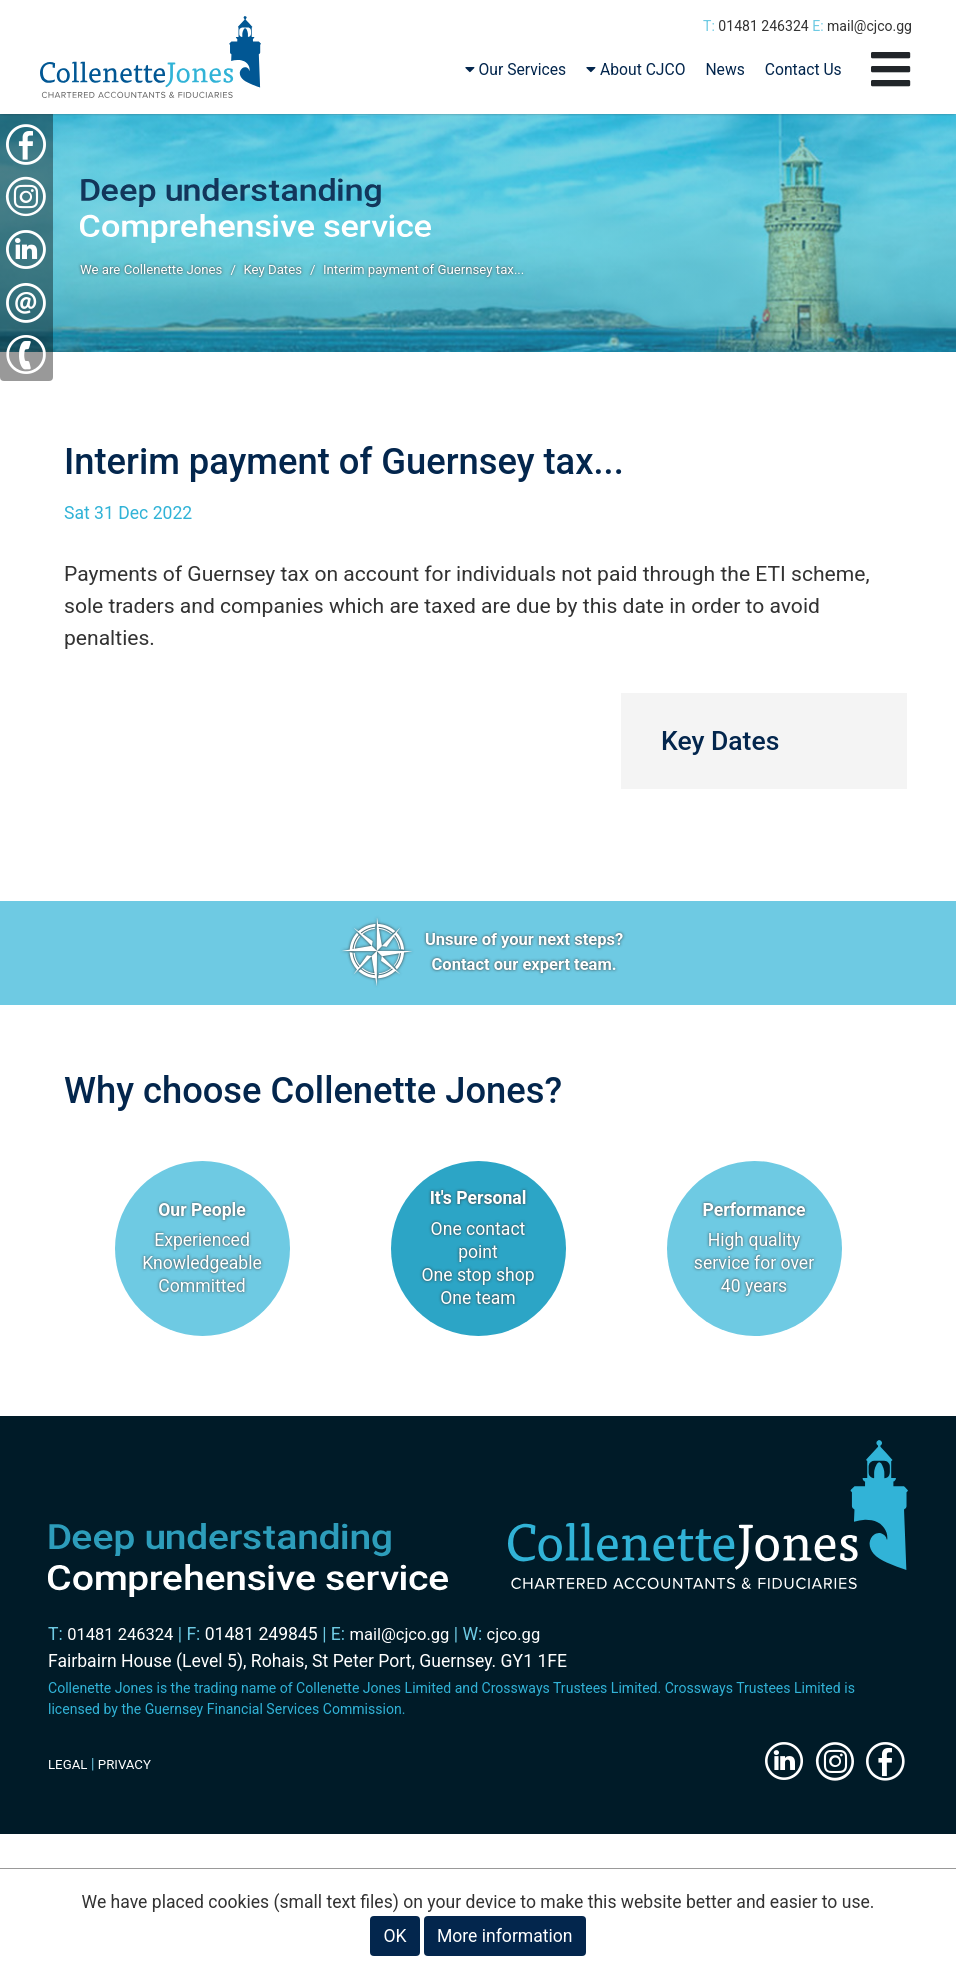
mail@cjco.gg (869, 26)
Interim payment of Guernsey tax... (443, 276)
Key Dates (284, 276)
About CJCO (635, 75)
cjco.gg (528, 1640)
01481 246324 (763, 26)
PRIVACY (128, 1770)
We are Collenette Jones (155, 276)
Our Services (515, 75)
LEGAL (69, 1770)
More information (505, 1936)
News (724, 75)
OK (394, 1936)
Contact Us (803, 75)
